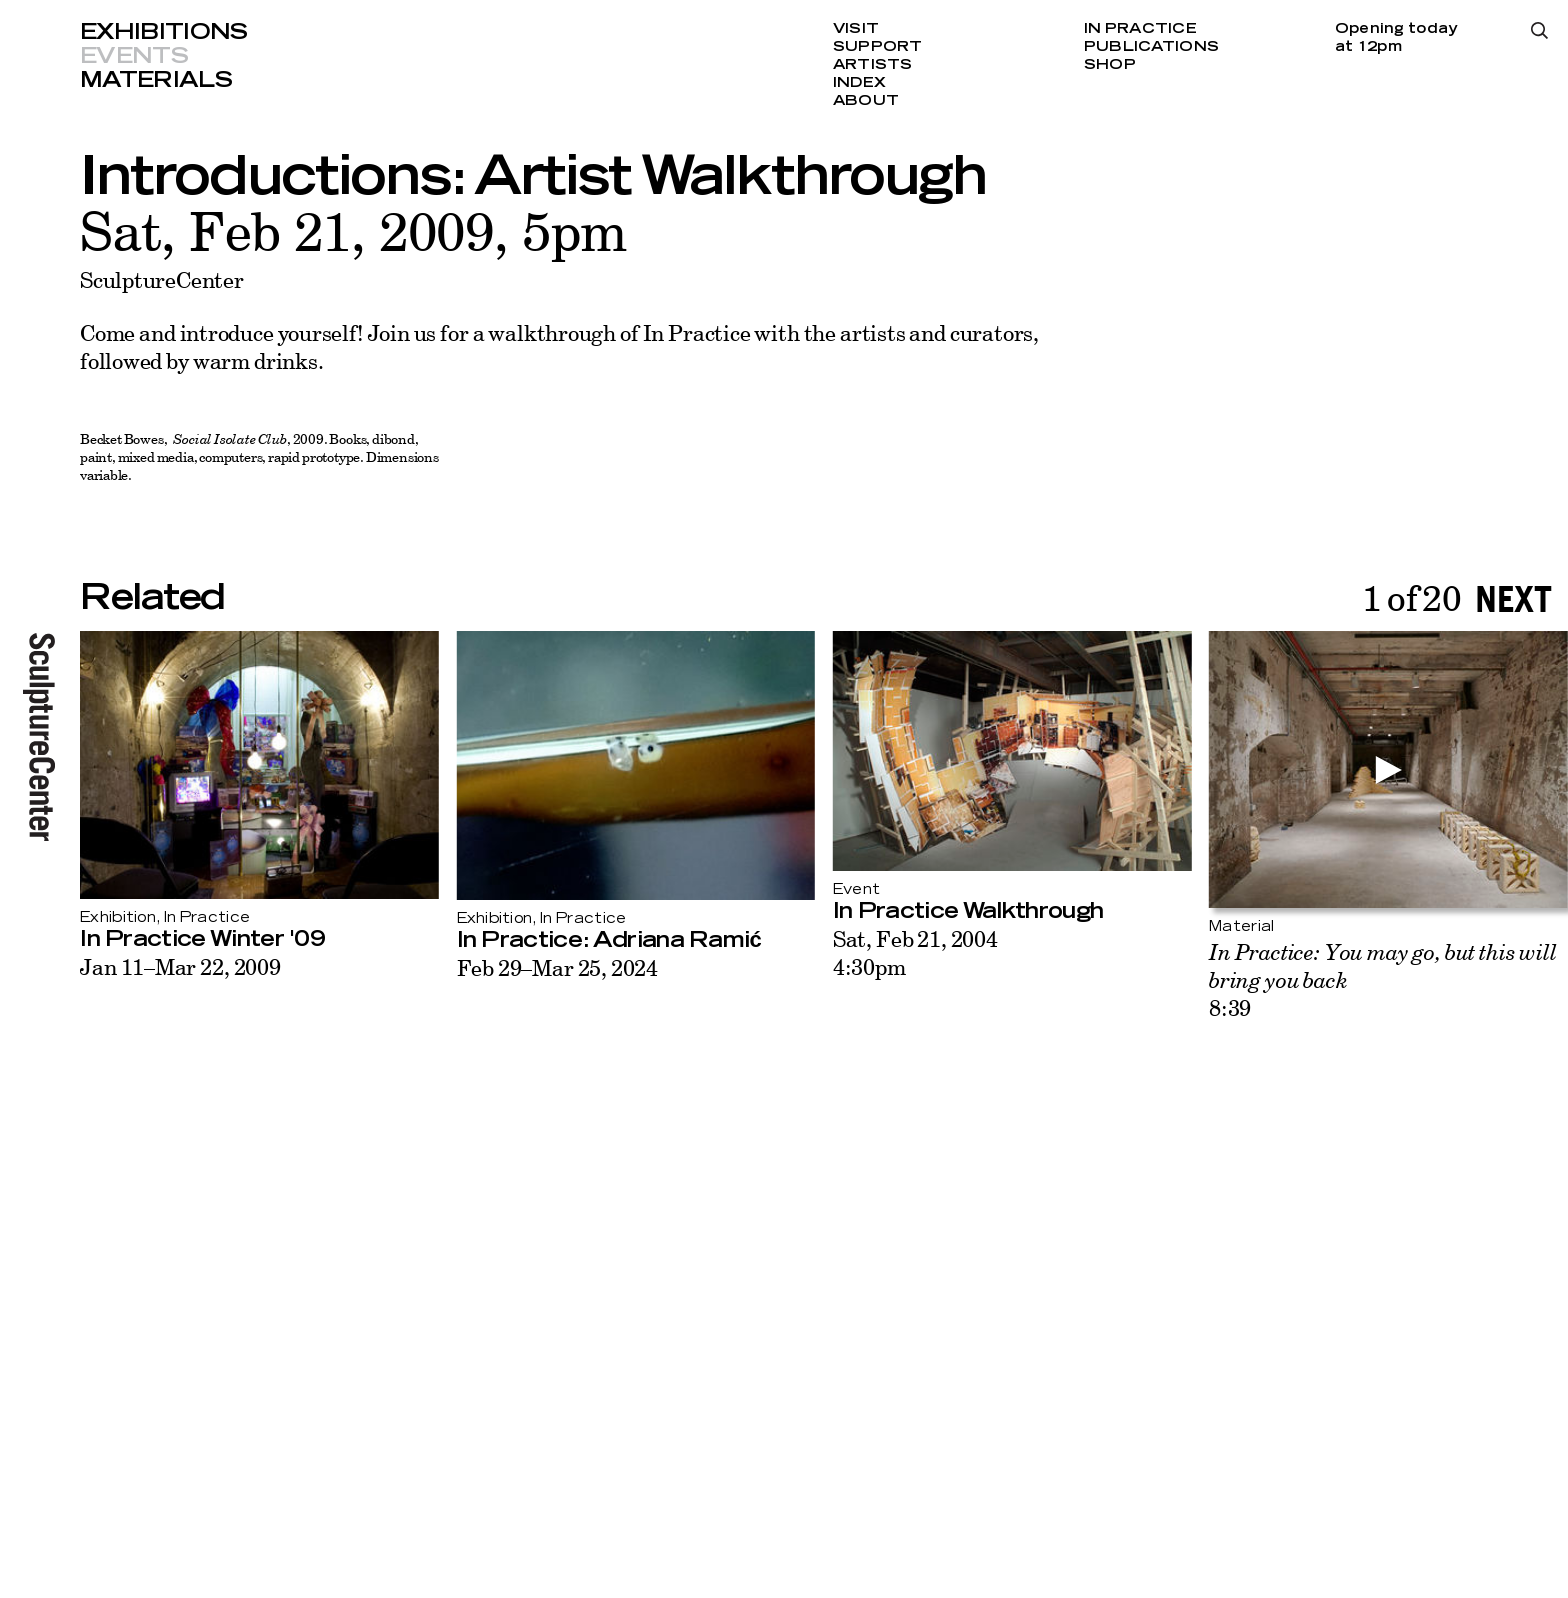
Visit (856, 29)
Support (878, 47)
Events (134, 56)
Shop (1110, 65)
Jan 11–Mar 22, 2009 (180, 966)
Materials (156, 80)
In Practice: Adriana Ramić (609, 940)
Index (859, 83)
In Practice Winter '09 (202, 939)
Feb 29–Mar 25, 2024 (558, 967)
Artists (873, 65)
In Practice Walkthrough (968, 911)
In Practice (1140, 29)
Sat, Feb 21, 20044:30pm (915, 952)
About (866, 101)
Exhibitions (164, 32)
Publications (1151, 47)
